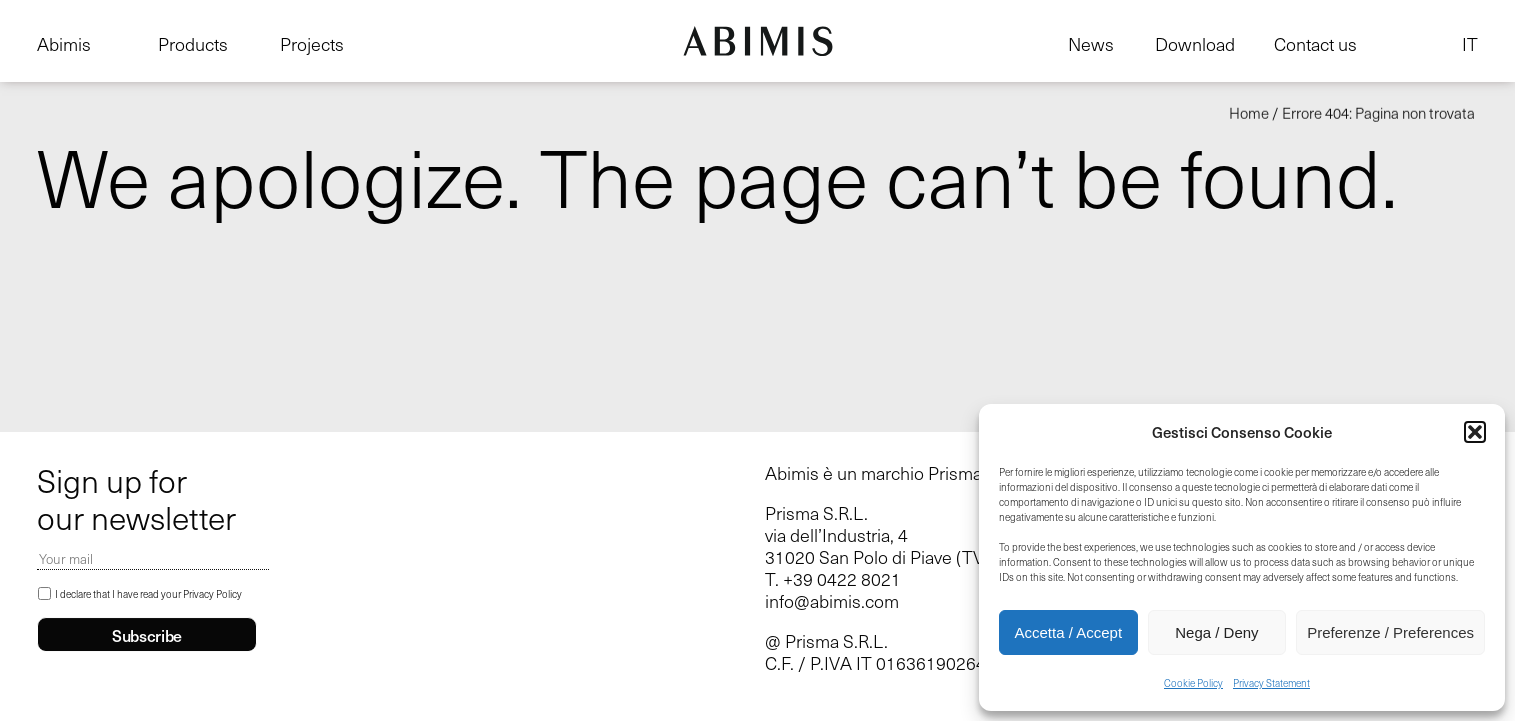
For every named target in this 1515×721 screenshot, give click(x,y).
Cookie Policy (1193, 683)
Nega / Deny (1216, 632)
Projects (312, 44)
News (1091, 44)
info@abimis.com (832, 601)
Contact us (1315, 44)
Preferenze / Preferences (1390, 632)
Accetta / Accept (1069, 632)
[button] (1475, 432)
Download (1195, 44)
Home (1249, 113)
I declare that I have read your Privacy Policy (148, 594)
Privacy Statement (1271, 683)
